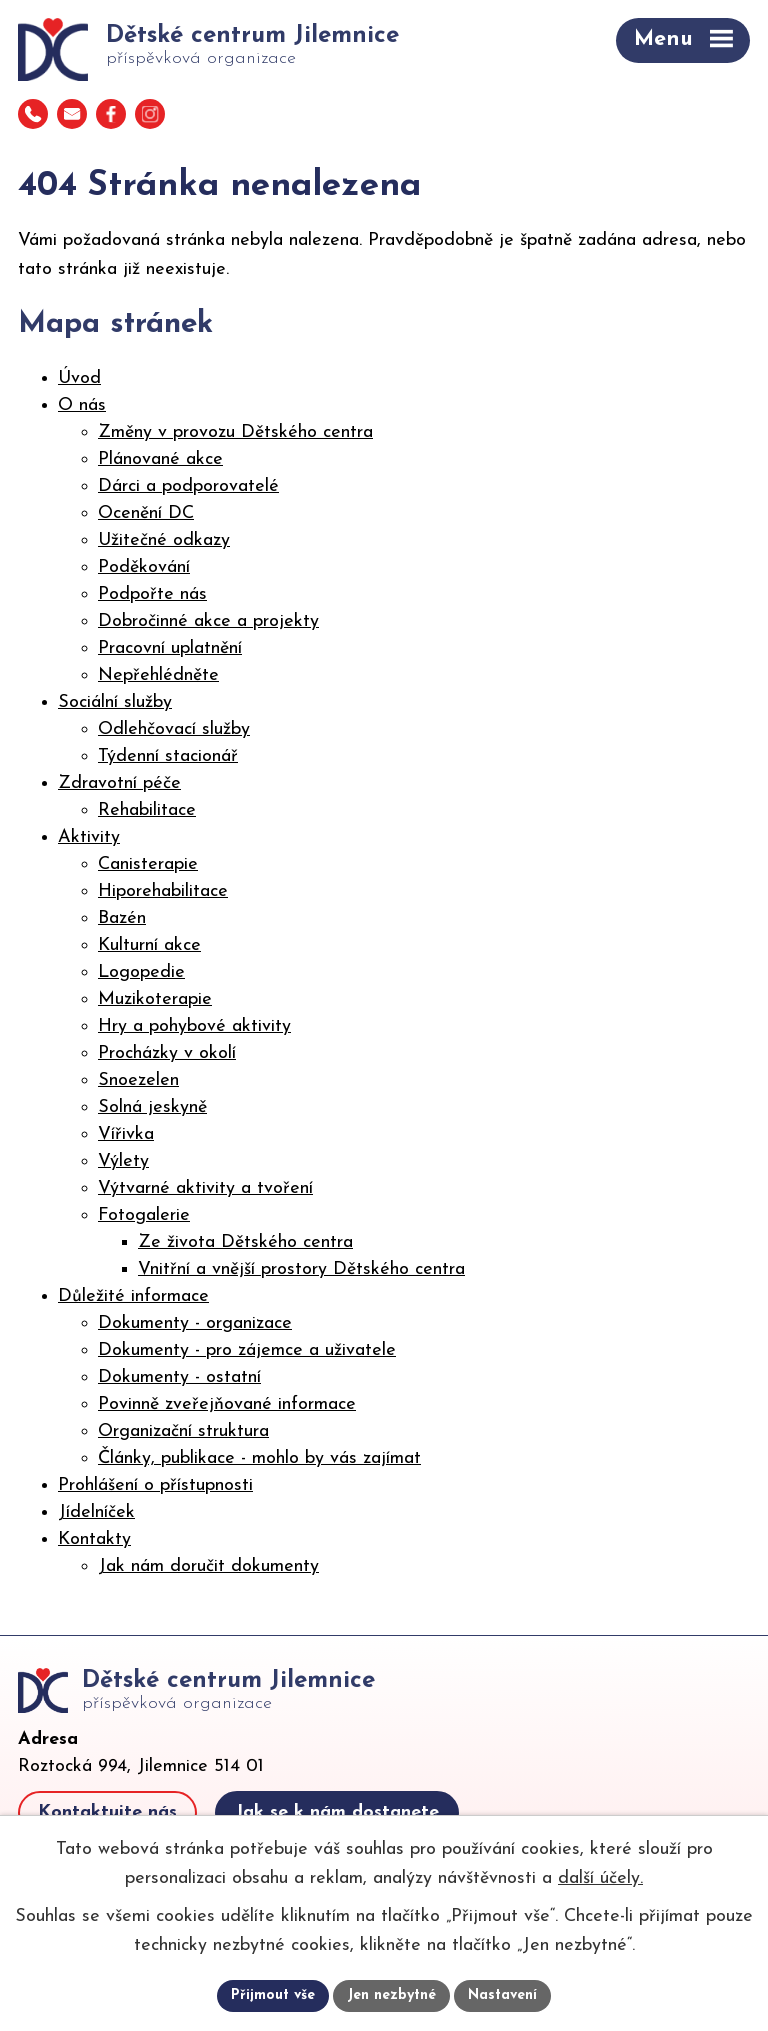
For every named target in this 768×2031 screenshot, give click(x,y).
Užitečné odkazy (164, 540)
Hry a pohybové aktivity (194, 1026)
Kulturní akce (149, 945)
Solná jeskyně (152, 1107)
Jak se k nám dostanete (337, 1812)
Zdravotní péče (119, 783)
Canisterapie (148, 864)
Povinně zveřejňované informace (227, 1404)
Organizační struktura (183, 1431)
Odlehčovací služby (174, 729)
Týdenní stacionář (168, 756)
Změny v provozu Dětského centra (235, 432)
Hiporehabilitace (163, 891)
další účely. (600, 1877)
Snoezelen (138, 1080)
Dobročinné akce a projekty (208, 621)
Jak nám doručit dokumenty (208, 1566)
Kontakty (94, 1539)
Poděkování (144, 567)
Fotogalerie (144, 1215)
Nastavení (502, 1995)
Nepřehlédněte (158, 675)
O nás (82, 405)
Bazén (122, 918)
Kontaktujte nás (107, 1812)
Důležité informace (133, 1296)
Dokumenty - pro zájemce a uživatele (247, 1350)
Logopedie (141, 972)
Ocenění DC (146, 513)
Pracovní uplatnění (170, 648)
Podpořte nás (152, 594)
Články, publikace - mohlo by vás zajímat (259, 1458)
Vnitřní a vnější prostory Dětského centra (301, 1269)
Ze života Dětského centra (245, 1242)
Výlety (123, 1161)
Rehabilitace (147, 810)
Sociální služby (115, 702)
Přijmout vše (273, 1995)
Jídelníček (96, 1512)
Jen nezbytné (391, 1995)
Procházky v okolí (167, 1053)
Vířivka (126, 1134)
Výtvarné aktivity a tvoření (205, 1188)
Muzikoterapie (155, 999)
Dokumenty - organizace (195, 1323)
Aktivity (89, 837)
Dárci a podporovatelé (188, 486)
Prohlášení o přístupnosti (155, 1485)
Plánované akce (160, 459)
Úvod (79, 378)
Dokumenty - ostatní (179, 1377)
